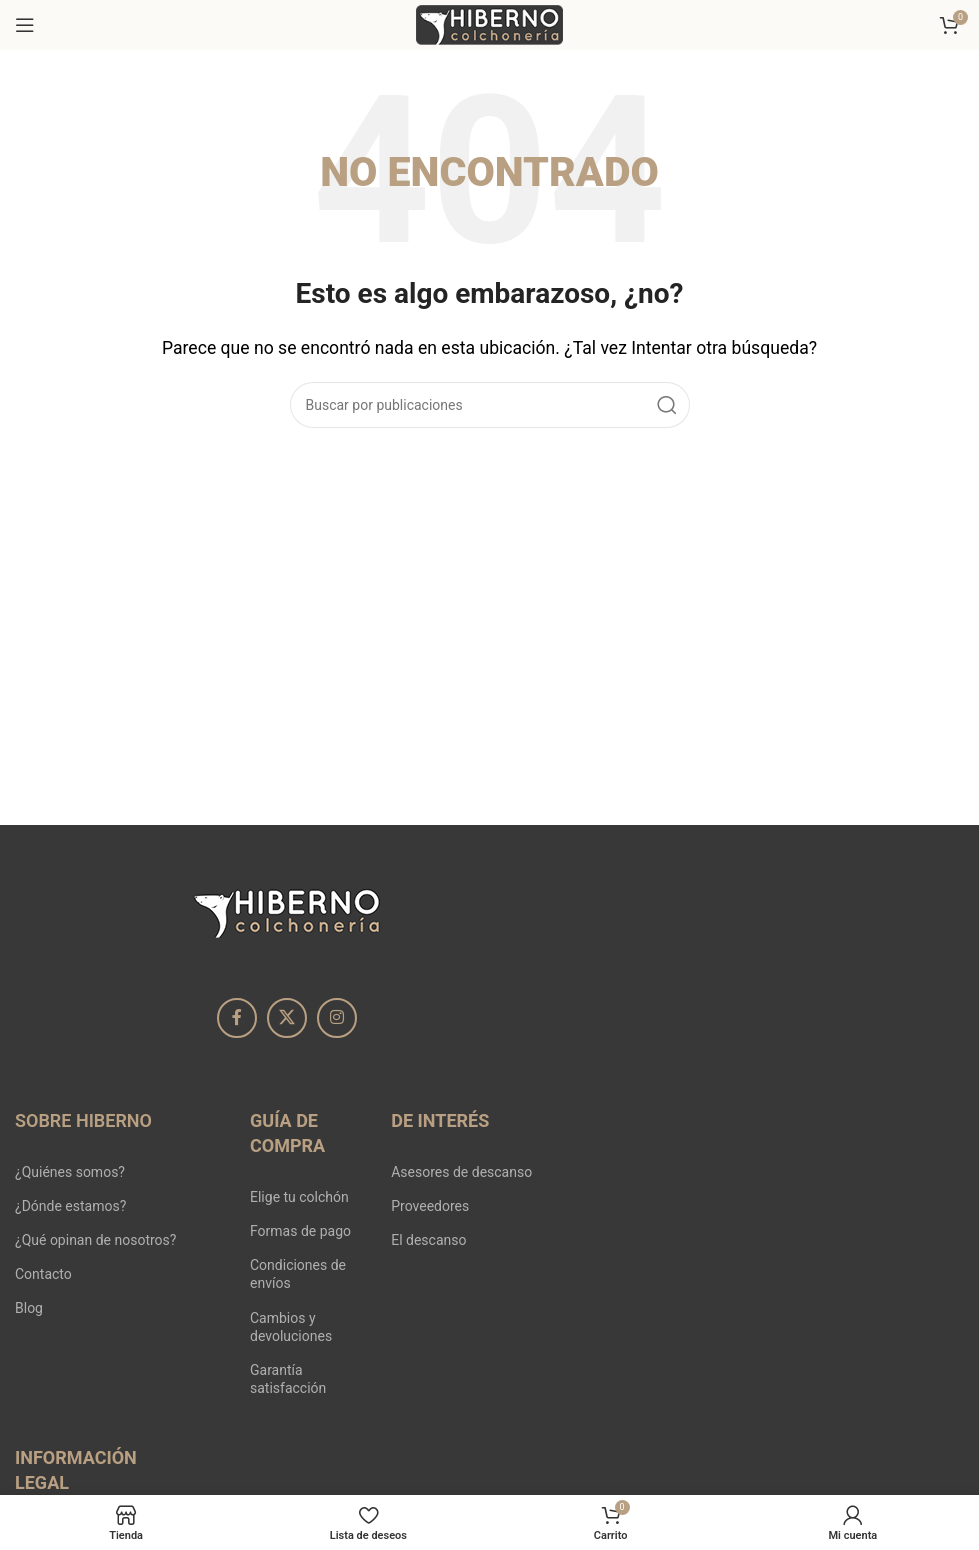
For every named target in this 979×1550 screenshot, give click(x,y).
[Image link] (287, 910)
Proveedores (430, 1206)
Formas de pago (300, 1231)
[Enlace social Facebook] (237, 1018)
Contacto (43, 1274)
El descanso (428, 1240)
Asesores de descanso (461, 1172)
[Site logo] (490, 23)
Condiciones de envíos (298, 1274)
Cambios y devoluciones (291, 1327)
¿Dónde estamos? (70, 1206)
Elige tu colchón (299, 1197)
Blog (29, 1308)
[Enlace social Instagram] (337, 1018)
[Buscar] (490, 405)
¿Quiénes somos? (70, 1172)
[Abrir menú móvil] (25, 25)
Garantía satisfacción (288, 1379)
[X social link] (287, 1018)
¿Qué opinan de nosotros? (95, 1240)
